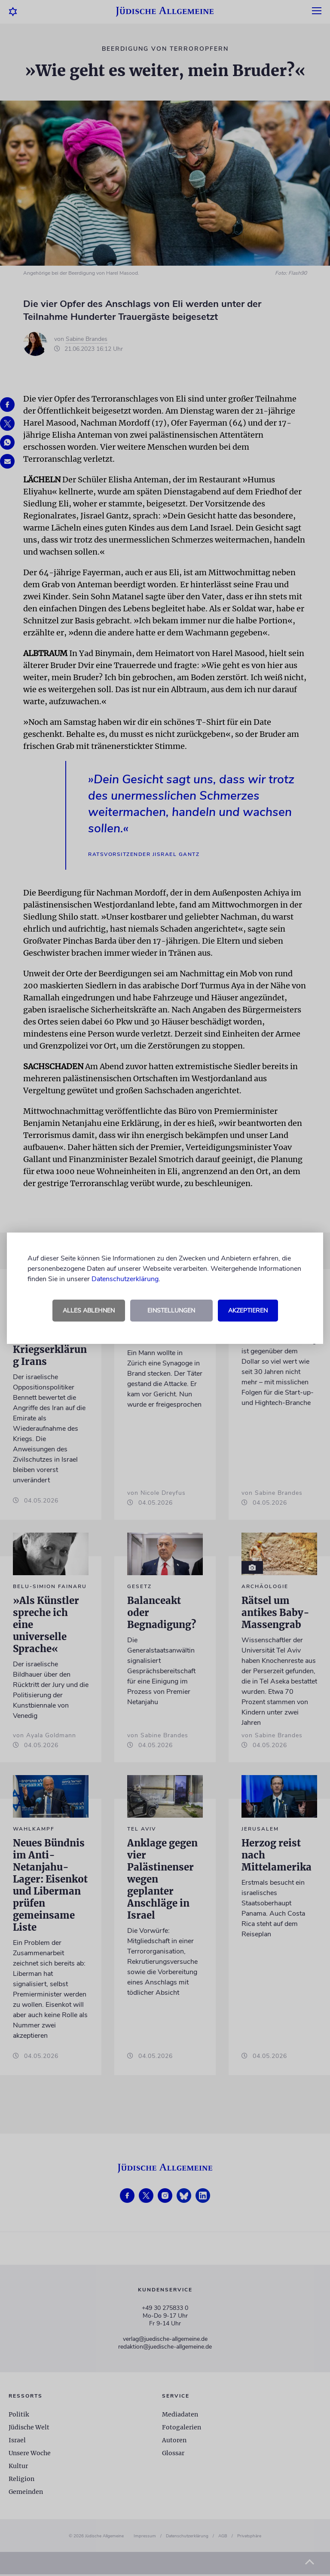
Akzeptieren (248, 1310)
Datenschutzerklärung (125, 1279)
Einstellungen (171, 1310)
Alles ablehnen (89, 1310)
